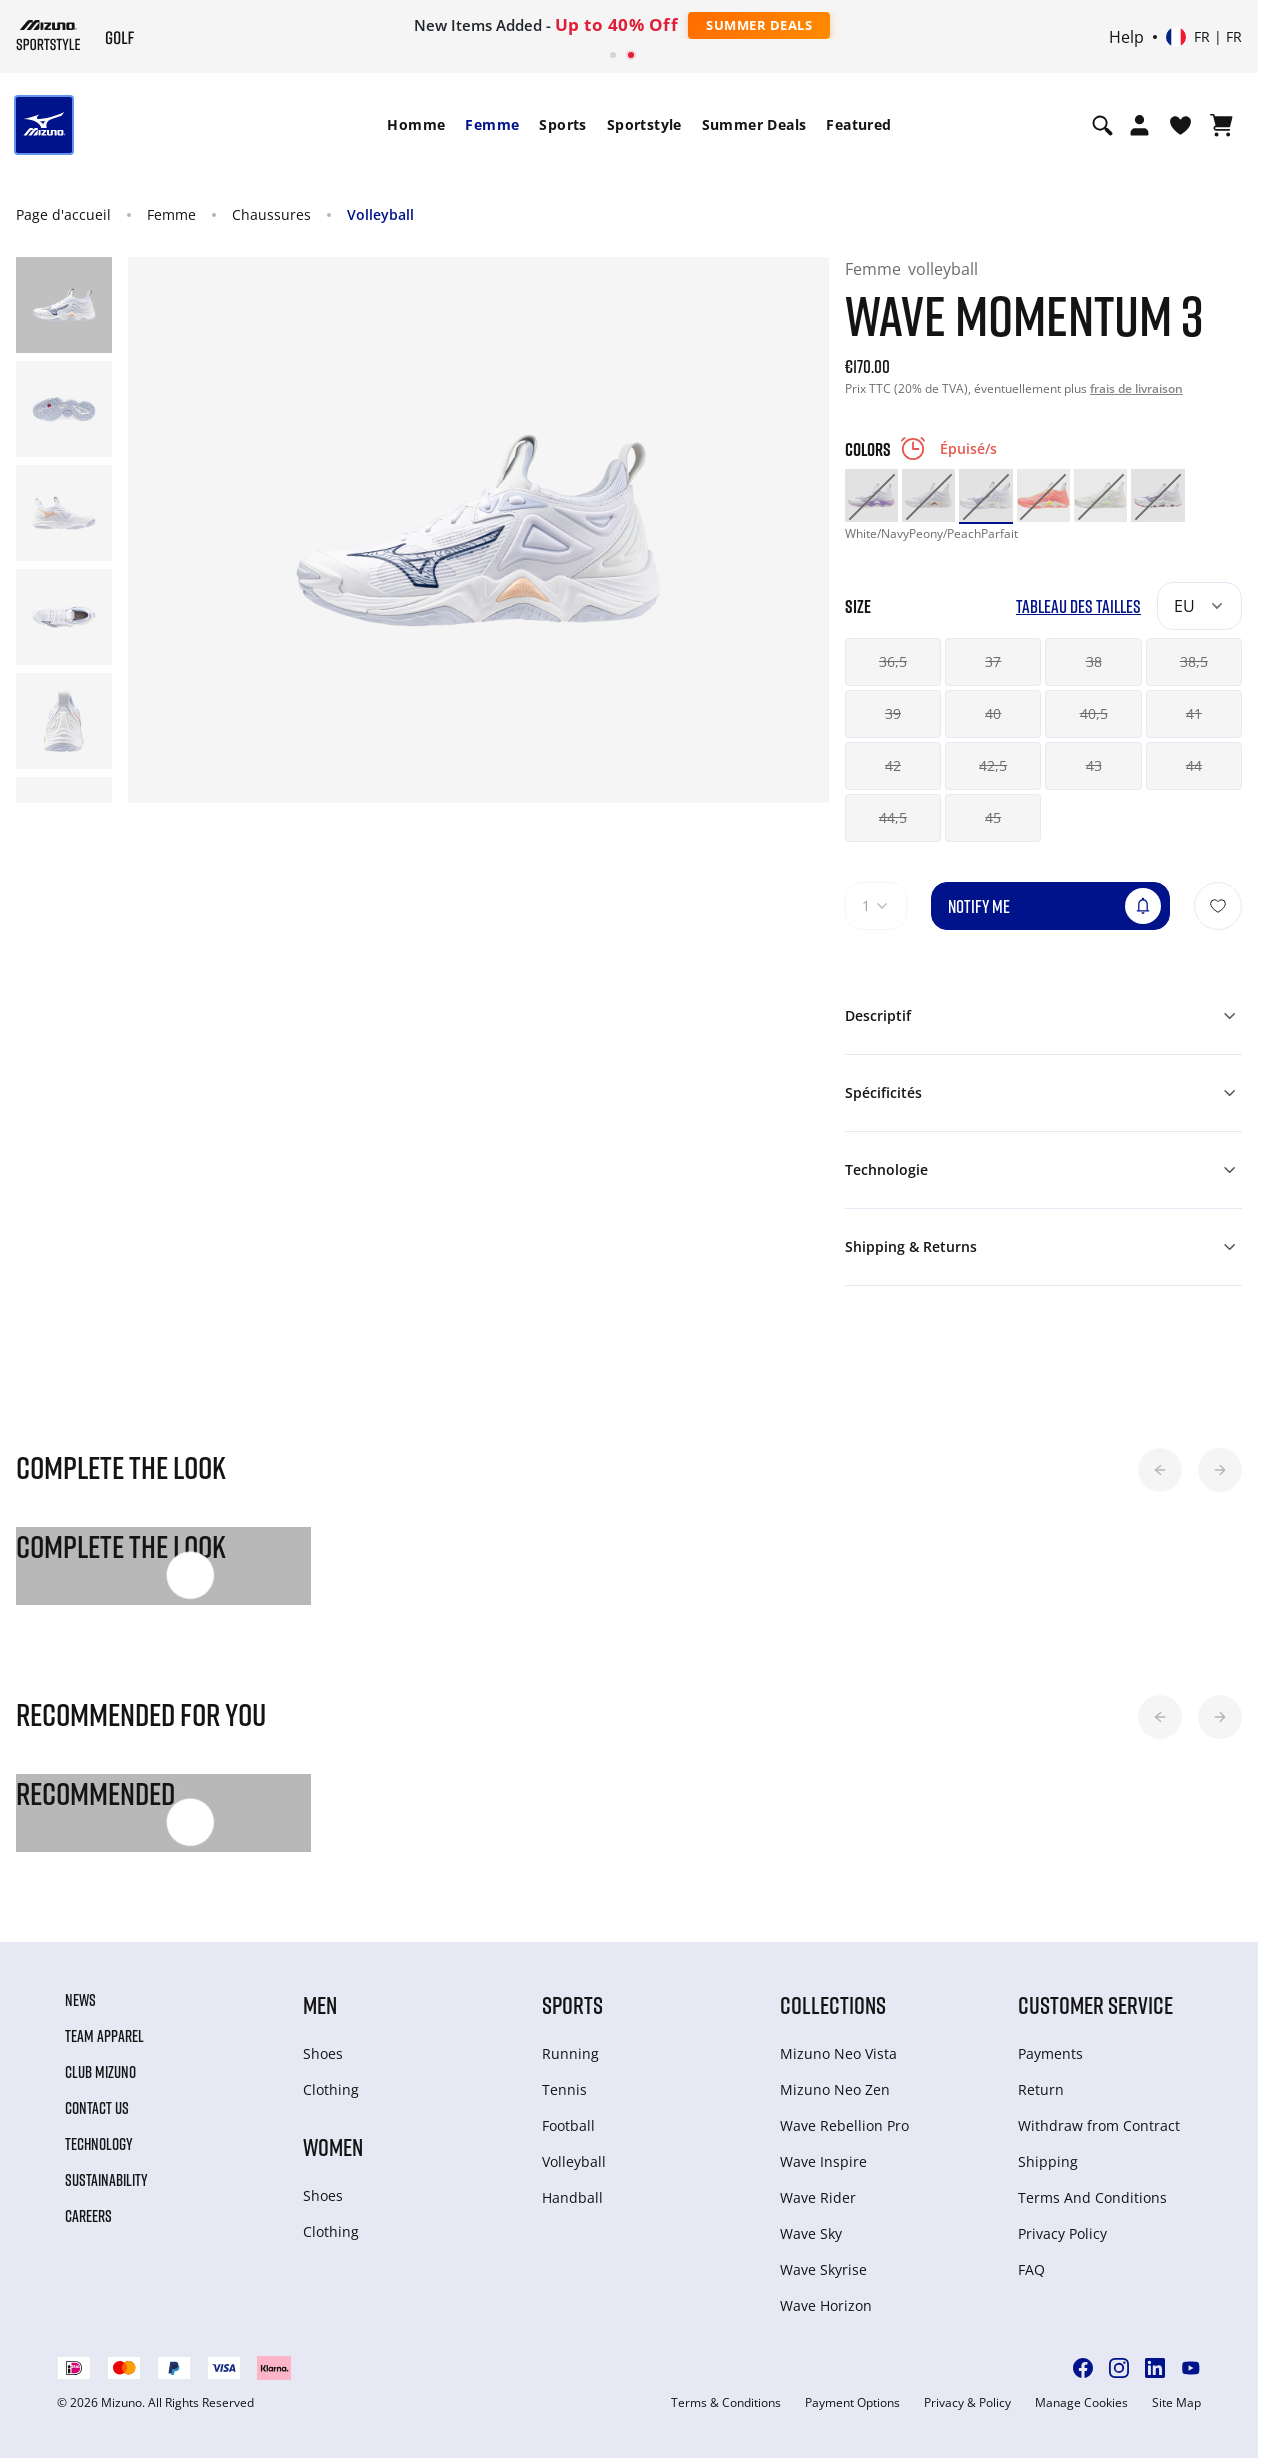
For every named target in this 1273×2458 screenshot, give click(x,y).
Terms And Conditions (1092, 2197)
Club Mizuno (100, 2072)
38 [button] (1094, 661)
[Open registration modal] (1139, 125)
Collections (833, 2004)
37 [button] (993, 661)
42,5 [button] (993, 765)
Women (333, 2146)
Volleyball (380, 214)
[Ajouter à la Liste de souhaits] (1218, 906)
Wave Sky (811, 2233)
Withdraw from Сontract (1099, 2125)
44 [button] (1194, 765)
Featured (858, 124)
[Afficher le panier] (1221, 125)
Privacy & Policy (967, 2403)
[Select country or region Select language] (1204, 37)
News (80, 2000)
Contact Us (97, 2108)
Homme (416, 124)
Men (320, 2004)
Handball (572, 2197)
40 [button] (993, 713)
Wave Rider (818, 2197)
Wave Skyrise (823, 2269)
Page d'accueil (63, 214)
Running (570, 2053)
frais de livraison (1136, 388)
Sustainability (106, 2180)
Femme (492, 124)
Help (1126, 37)
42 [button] (893, 765)
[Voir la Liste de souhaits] (1180, 125)
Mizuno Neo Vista (838, 2053)
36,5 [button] (893, 661)
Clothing (331, 2089)
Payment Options (852, 2403)
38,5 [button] (1194, 661)
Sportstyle (644, 124)
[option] (871, 495)
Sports (562, 124)
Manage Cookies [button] (1081, 2403)
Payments (1050, 2053)
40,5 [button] (1094, 713)
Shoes (323, 2053)
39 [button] (893, 713)
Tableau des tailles (1078, 606)
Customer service (1095, 2004)
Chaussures (271, 214)
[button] (1160, 1470)
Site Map (1176, 2403)
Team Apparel (104, 2036)
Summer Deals (759, 25)
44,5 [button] (893, 817)
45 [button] (993, 817)
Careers (88, 2216)
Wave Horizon (826, 2305)
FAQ (1031, 2269)
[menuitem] (416, 125)
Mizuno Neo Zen (835, 2089)
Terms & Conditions (726, 2403)
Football (568, 2125)
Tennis (564, 2089)
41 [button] (1194, 713)
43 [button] (1094, 765)
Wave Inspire (823, 2161)
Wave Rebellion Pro (844, 2125)
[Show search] (1102, 125)
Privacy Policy (1062, 2233)
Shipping (1048, 2161)
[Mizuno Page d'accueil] (48, 35)
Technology (99, 2144)
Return (1041, 2089)
